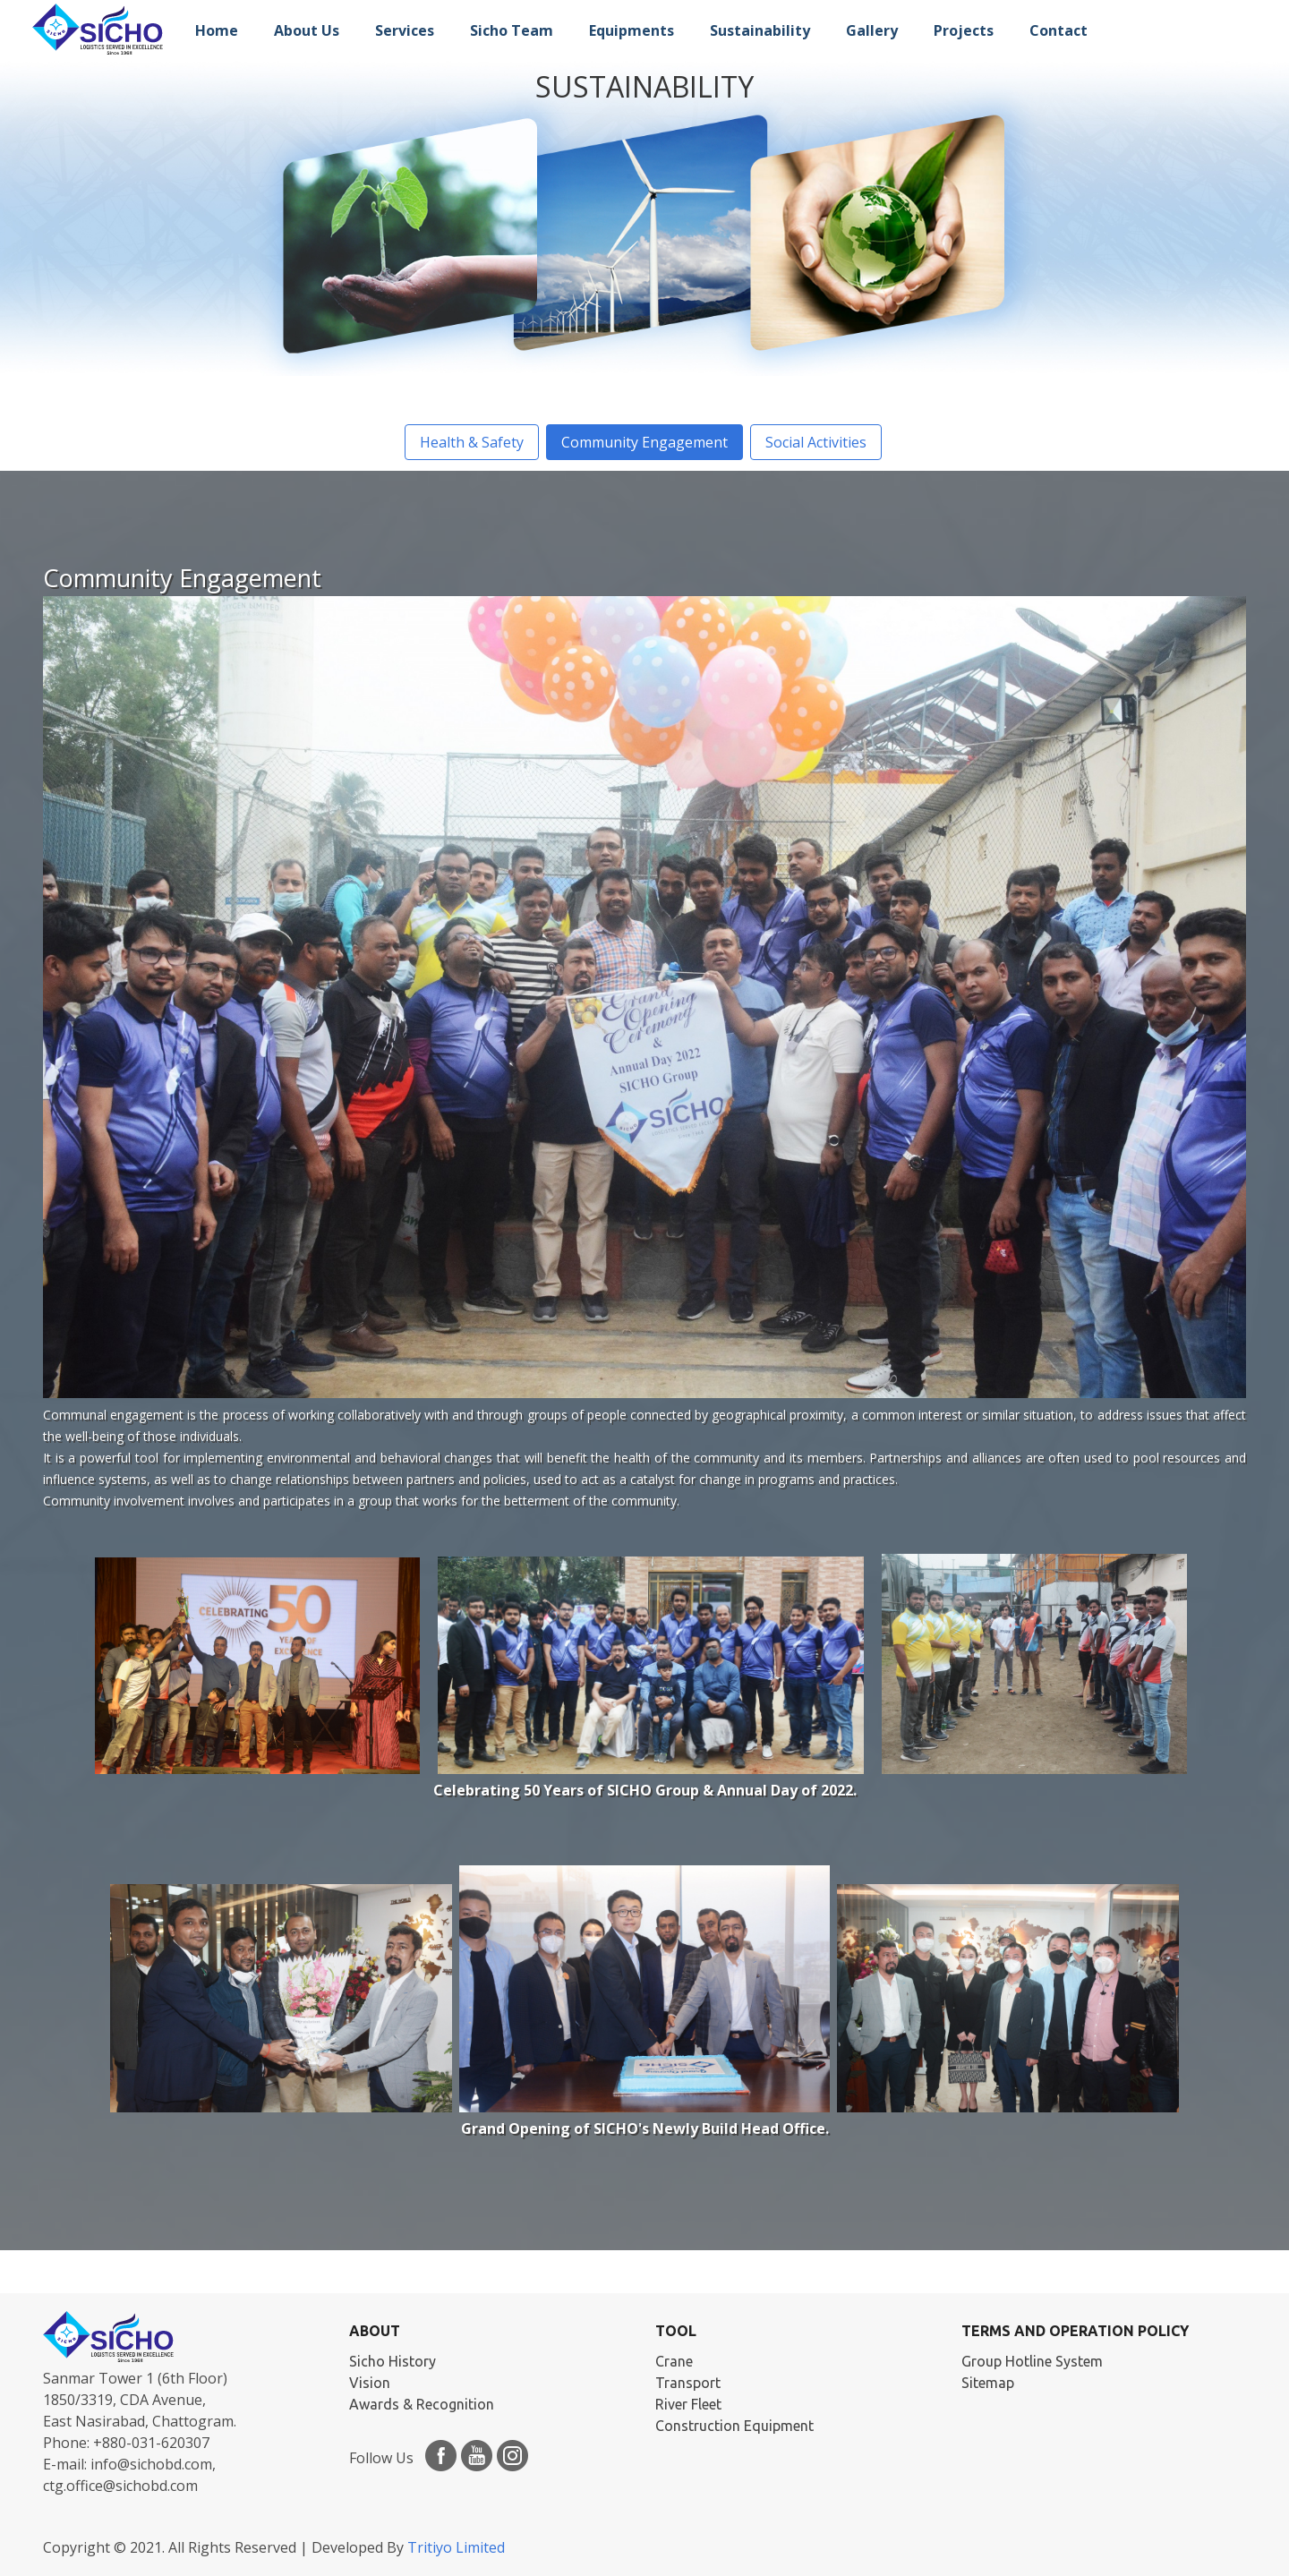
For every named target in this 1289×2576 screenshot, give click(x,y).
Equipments (631, 30)
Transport (688, 2383)
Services (404, 30)
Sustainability (760, 30)
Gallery (872, 30)
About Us (306, 30)
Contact (1058, 30)
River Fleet (688, 2404)
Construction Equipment (734, 2426)
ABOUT (374, 2331)
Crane (674, 2361)
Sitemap (987, 2383)
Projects (964, 30)
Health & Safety (472, 442)
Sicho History (392, 2361)
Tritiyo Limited (456, 2547)
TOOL (675, 2331)
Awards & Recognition (421, 2404)
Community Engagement (644, 442)
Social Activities (815, 442)
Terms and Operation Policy (1075, 2331)
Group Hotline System (1032, 2361)
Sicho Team (511, 30)
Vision (369, 2383)
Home (216, 30)
